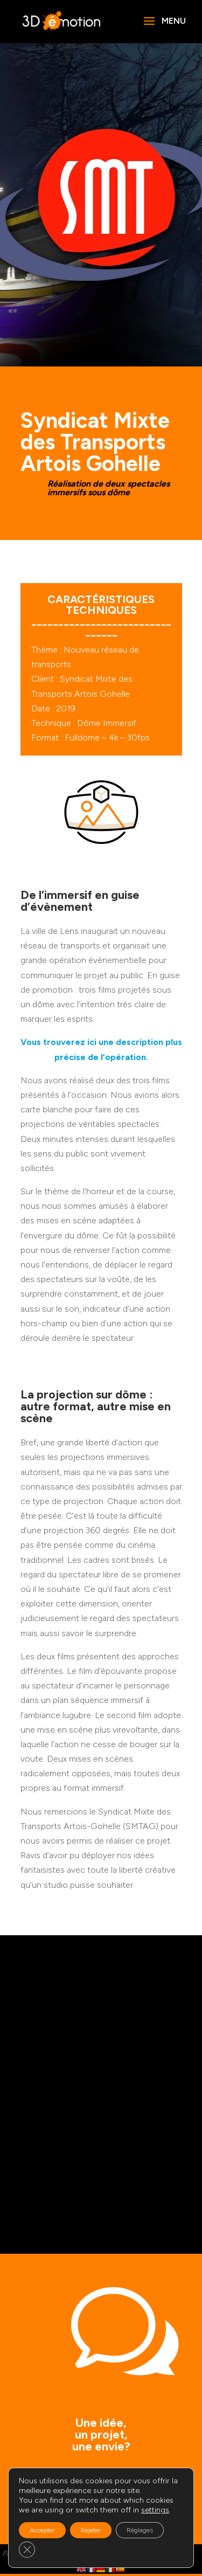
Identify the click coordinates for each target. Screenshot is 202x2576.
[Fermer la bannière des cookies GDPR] (27, 2550)
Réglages (140, 2530)
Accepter (42, 2530)
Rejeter (91, 2530)
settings (155, 2510)
